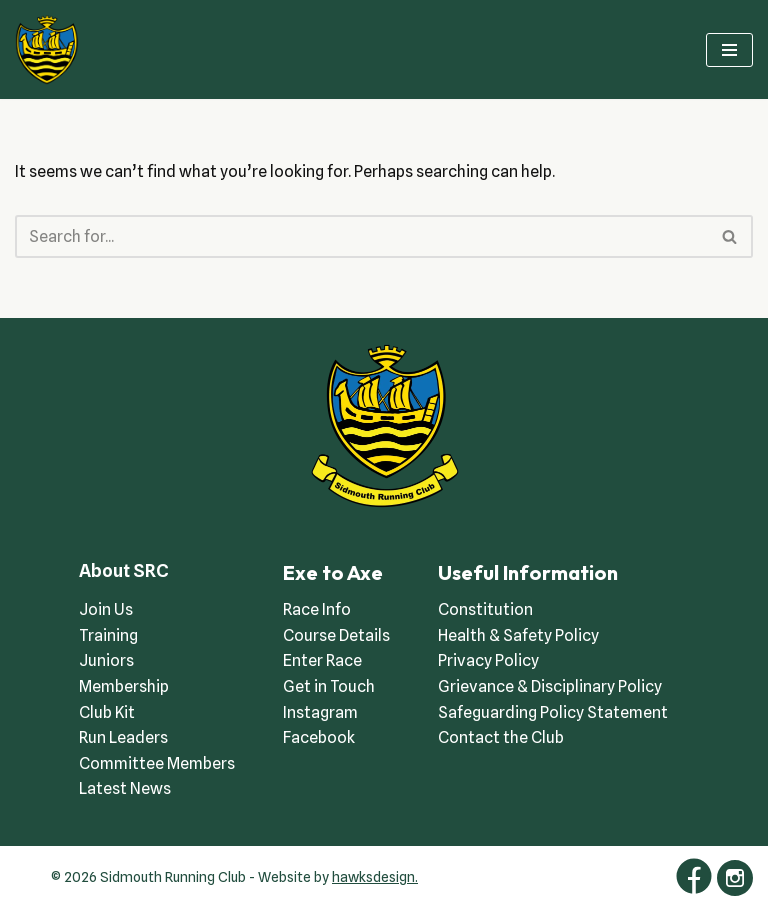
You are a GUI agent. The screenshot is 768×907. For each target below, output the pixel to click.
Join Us (106, 609)
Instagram (320, 712)
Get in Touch (329, 686)
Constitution (485, 609)
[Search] (361, 236)
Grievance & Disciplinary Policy (550, 686)
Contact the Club (501, 737)
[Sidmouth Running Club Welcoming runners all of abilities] (47, 49)
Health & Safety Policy (518, 635)
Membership (124, 686)
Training (108, 635)
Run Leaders (123, 737)
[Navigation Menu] (729, 50)
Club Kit (107, 712)
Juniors (106, 660)
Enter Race (322, 660)
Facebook (319, 737)
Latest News (125, 788)
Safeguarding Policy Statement (553, 712)
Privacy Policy (488, 660)
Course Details (336, 635)
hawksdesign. (375, 877)
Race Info (317, 609)
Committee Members (157, 763)
